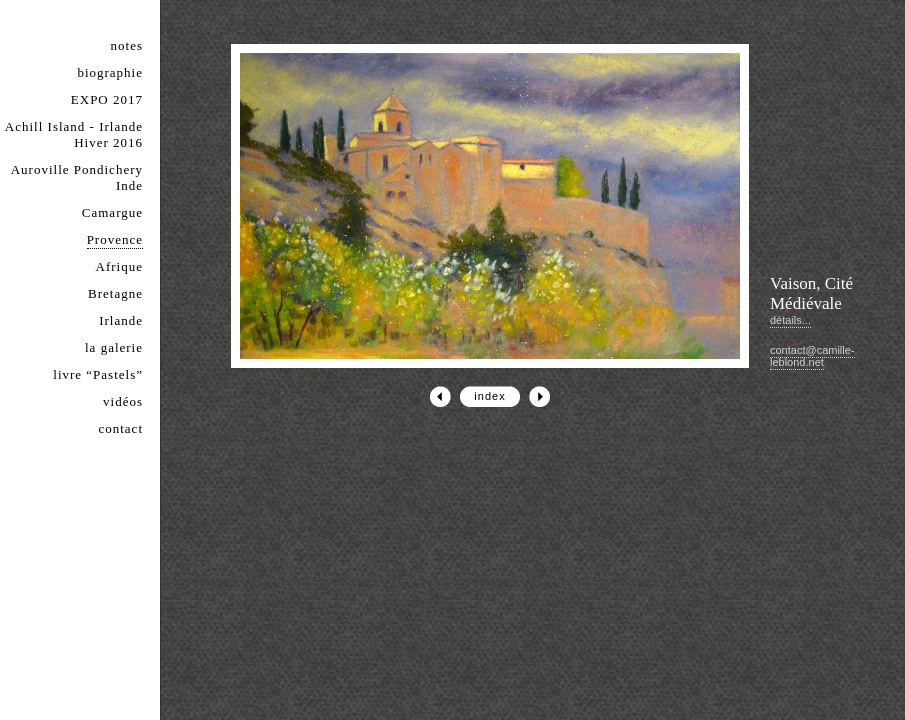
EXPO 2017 (107, 99)
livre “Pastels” (98, 374)
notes (127, 45)
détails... (790, 320)
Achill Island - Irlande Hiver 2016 (74, 134)
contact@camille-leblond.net (812, 356)
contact (120, 428)
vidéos (123, 401)
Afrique (119, 266)
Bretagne (115, 293)
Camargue (112, 212)
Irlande (121, 320)
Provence (115, 239)
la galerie (114, 347)
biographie (110, 72)
